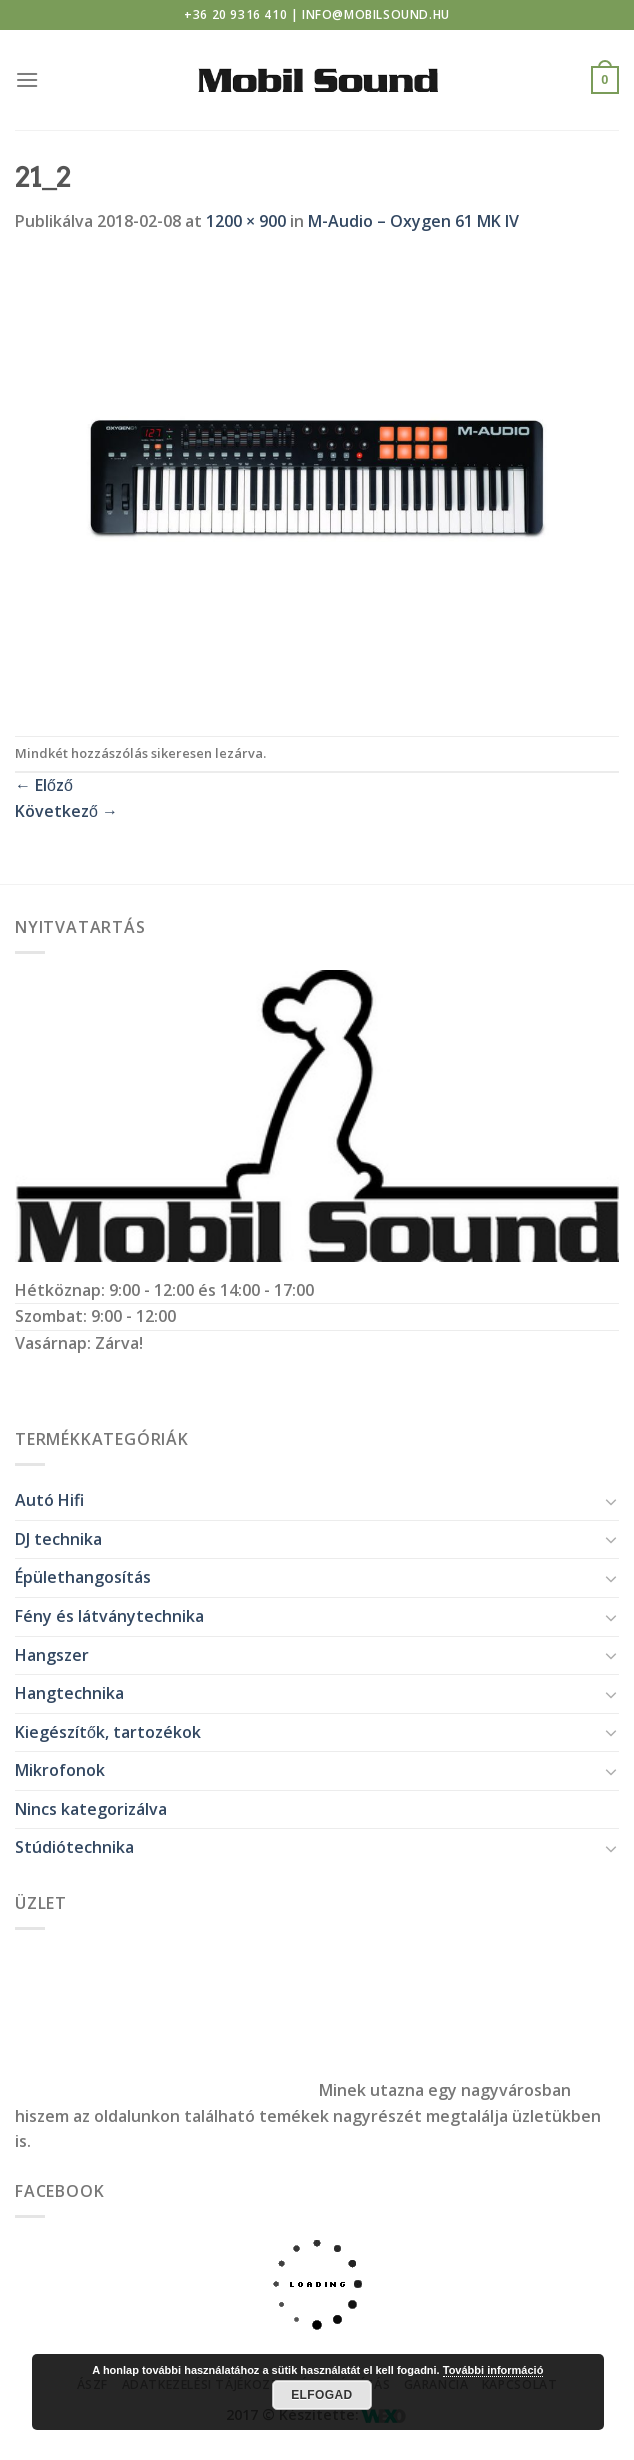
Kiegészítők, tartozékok (108, 1732)
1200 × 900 (246, 221)
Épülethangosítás (83, 1577)
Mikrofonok (60, 1770)
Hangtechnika (69, 1693)
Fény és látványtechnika (109, 1616)
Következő (66, 811)
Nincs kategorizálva (91, 1809)
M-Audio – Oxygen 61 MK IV (413, 221)
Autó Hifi (49, 1500)
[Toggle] (611, 1501)
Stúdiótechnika (74, 1847)
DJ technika (58, 1539)
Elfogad (321, 2395)
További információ (493, 2370)
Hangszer (52, 1655)
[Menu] (27, 79)
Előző (44, 785)
